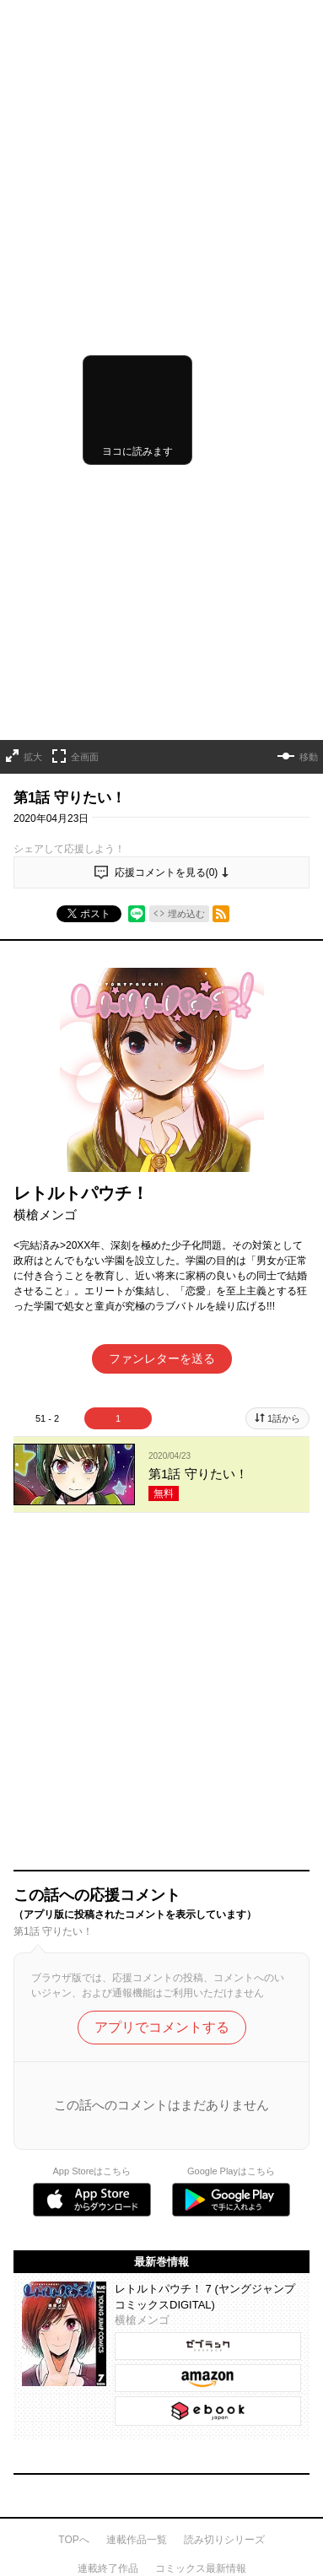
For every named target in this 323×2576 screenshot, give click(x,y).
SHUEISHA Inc (50, 2469)
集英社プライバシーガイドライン (89, 2172)
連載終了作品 (108, 1927)
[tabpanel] (161, 1158)
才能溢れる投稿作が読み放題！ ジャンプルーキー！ (161, 1998)
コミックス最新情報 (200, 1927)
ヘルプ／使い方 (48, 2120)
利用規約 (33, 2150)
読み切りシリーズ (224, 1898)
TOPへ (73, 1898)
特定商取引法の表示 (59, 2194)
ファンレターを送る (162, 1041)
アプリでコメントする (161, 1387)
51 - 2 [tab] (47, 1101)
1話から (283, 1101)
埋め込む (186, 596)
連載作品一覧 (136, 1898)
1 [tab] (118, 1101)
